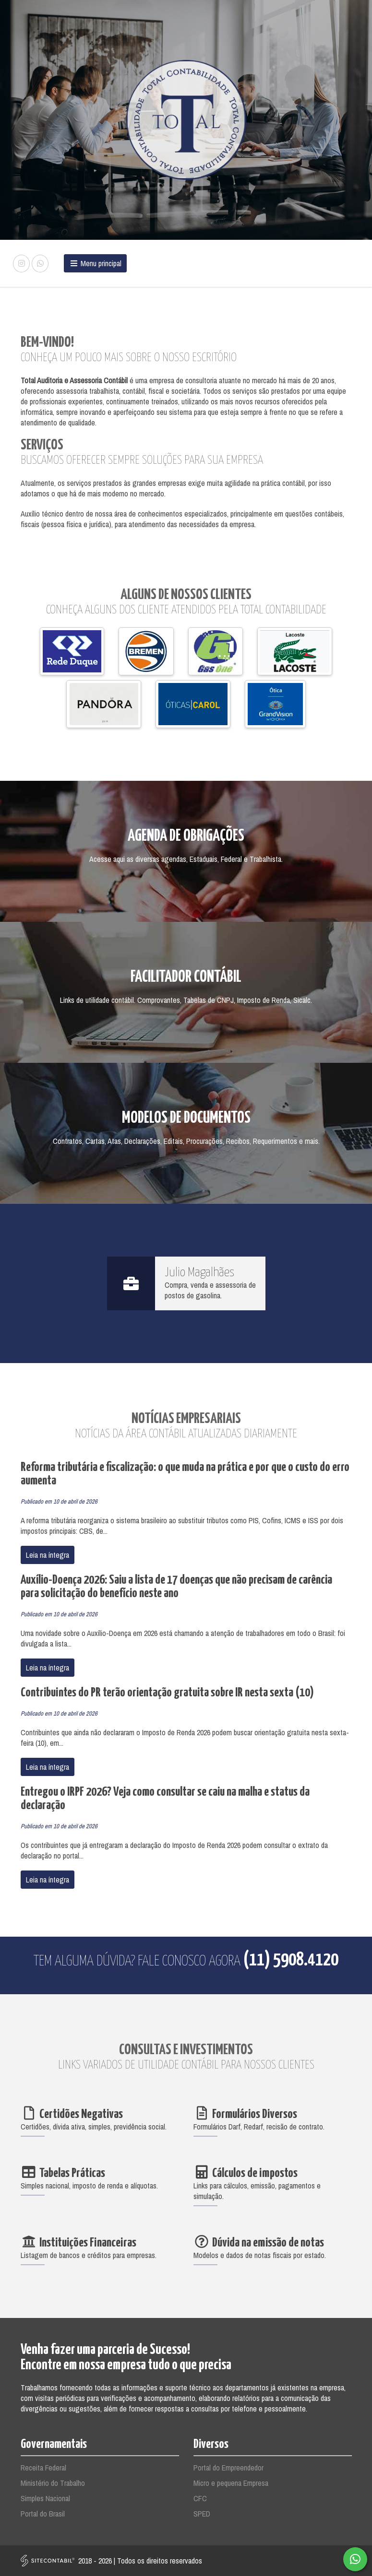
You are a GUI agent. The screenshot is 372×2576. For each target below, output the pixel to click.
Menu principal (95, 263)
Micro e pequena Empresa (230, 2483)
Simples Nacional (45, 2498)
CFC (200, 2498)
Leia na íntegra (47, 1555)
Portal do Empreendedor (228, 2467)
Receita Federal (43, 2467)
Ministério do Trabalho (53, 2483)
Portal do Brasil (43, 2513)
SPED (201, 2513)
